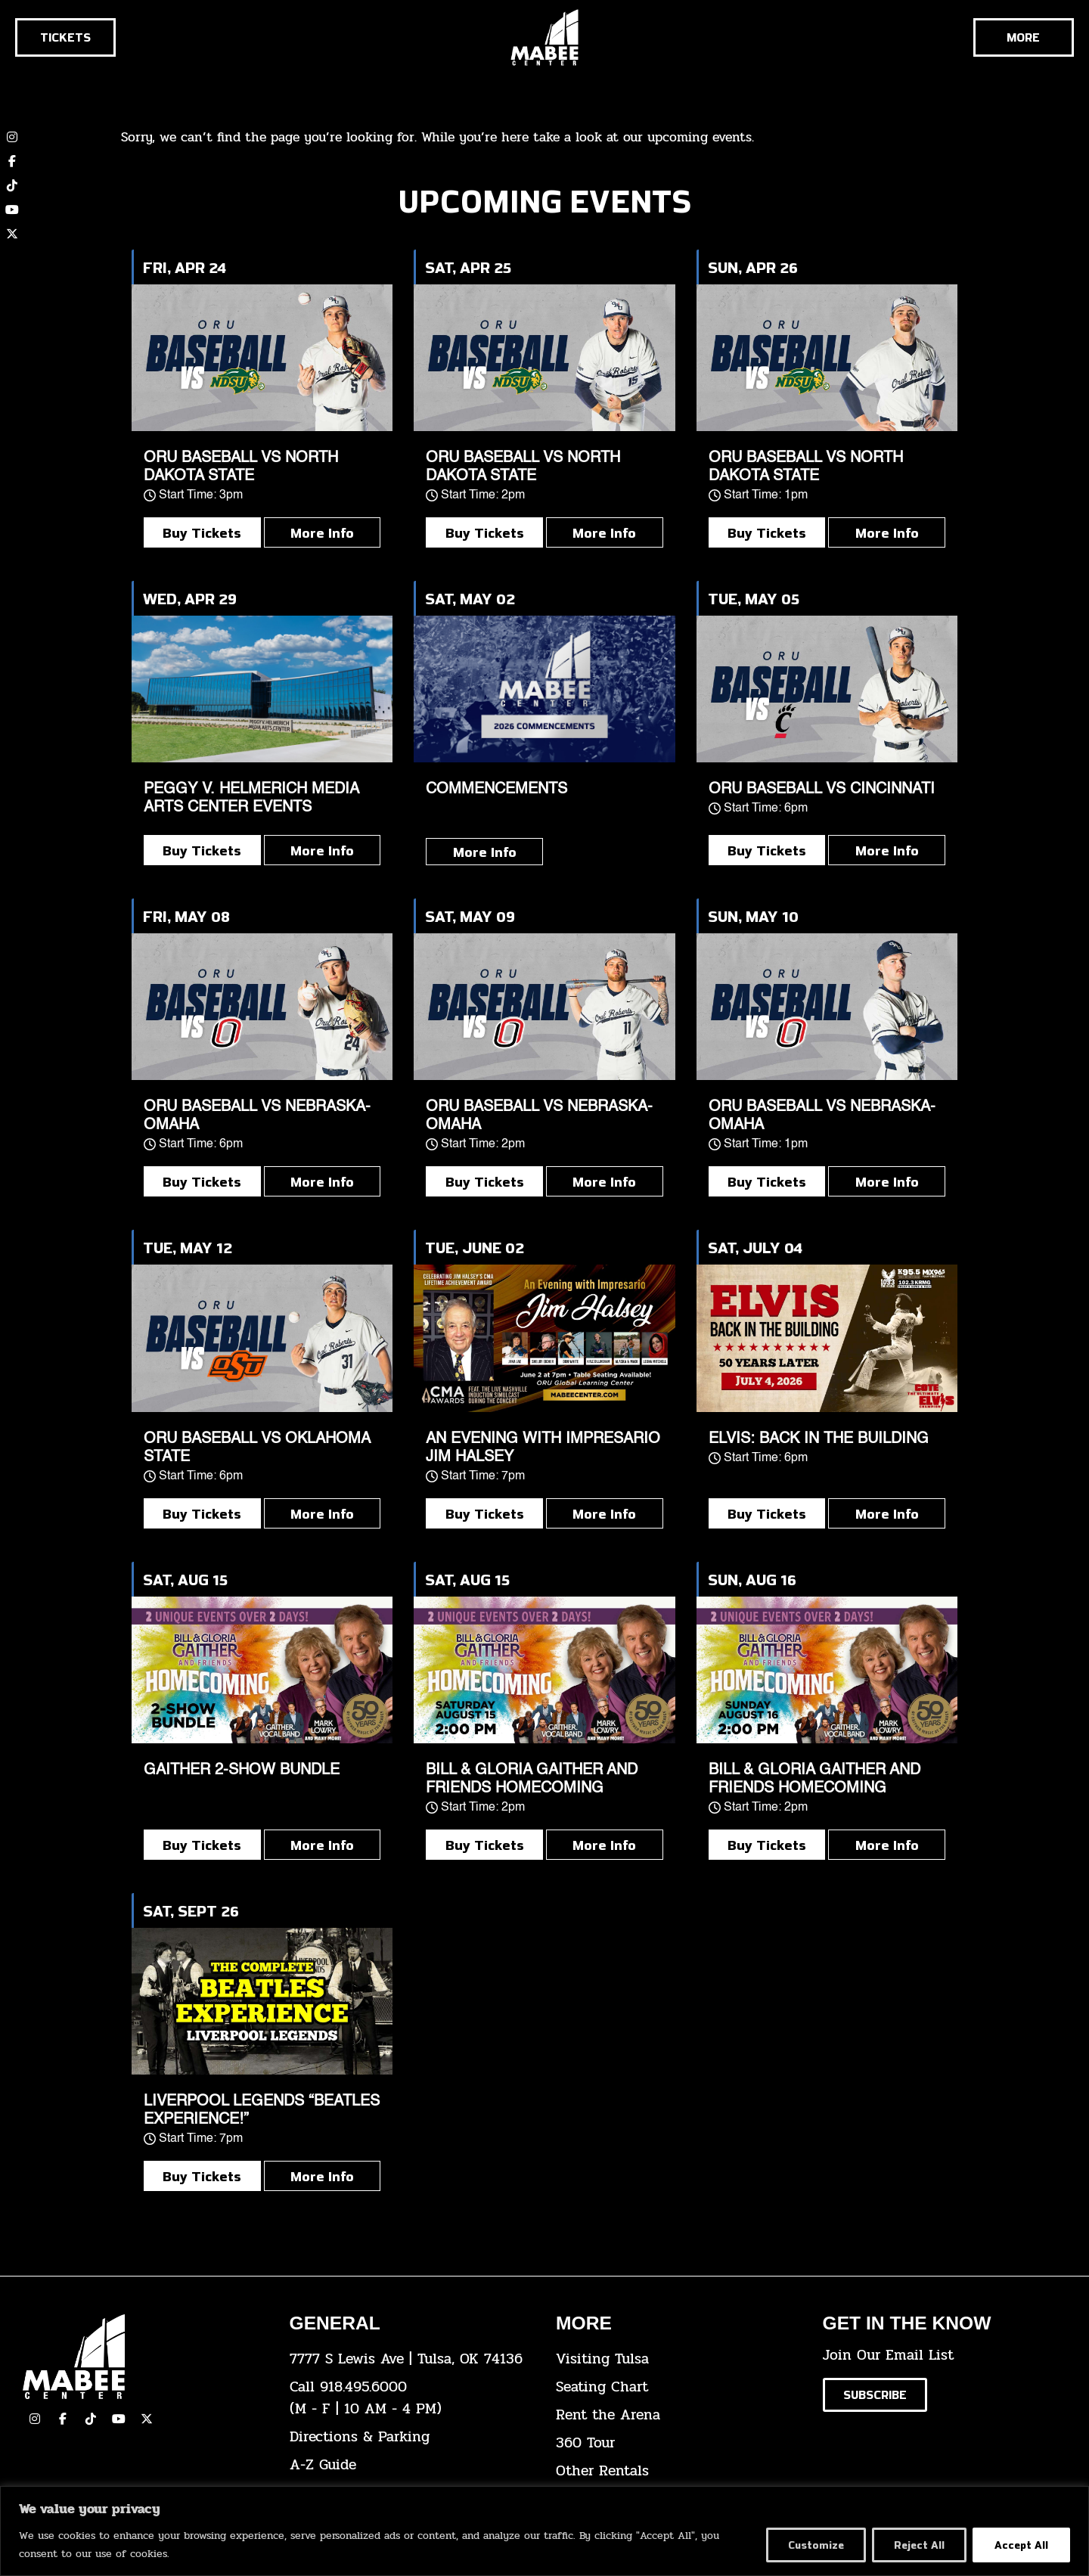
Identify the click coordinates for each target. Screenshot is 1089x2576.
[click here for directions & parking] (412, 2437)
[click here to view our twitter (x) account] (12, 234)
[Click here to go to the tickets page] (65, 37)
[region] (544, 2531)
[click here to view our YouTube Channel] (119, 2419)
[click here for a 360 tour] (678, 2443)
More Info (322, 532)
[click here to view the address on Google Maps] (412, 2359)
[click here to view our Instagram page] (35, 2419)
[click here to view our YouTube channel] (12, 209)
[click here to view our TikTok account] (12, 185)
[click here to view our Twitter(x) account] (147, 2419)
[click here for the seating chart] (678, 2387)
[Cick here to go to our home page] (145, 2356)
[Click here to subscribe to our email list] (875, 2395)
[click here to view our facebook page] (63, 2419)
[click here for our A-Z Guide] (412, 2465)
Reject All (917, 2544)
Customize (811, 2544)
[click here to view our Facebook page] (12, 161)
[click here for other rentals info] (678, 2471)
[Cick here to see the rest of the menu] (1024, 37)
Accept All (1020, 2544)
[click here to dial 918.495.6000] (412, 2398)
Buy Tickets (202, 532)
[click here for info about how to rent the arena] (678, 2415)
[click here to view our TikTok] (91, 2419)
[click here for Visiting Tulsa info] (678, 2359)
